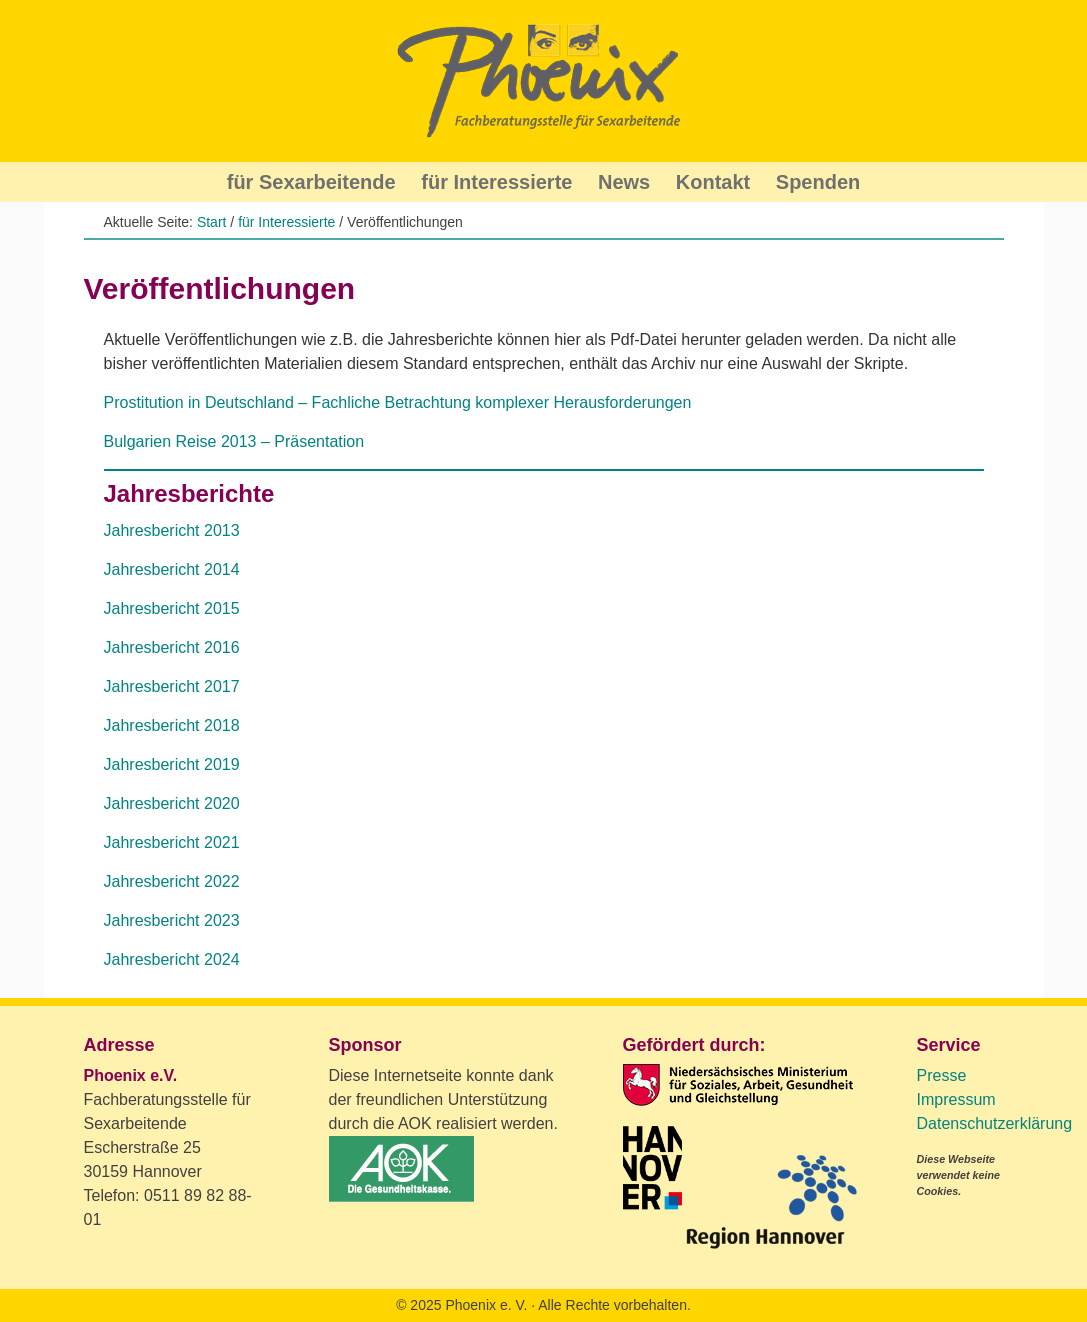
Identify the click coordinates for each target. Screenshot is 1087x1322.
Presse (942, 1075)
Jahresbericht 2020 (172, 803)
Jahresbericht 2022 (172, 881)
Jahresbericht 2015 (172, 608)
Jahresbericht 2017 (172, 686)
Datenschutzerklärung (995, 1123)
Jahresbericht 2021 (172, 842)
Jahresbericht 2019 (172, 764)
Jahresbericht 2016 (172, 647)
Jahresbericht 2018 (172, 725)
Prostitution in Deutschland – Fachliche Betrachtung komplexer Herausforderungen (398, 402)
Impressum (956, 1099)
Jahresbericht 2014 (172, 569)
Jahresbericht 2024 (172, 959)
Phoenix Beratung (544, 81)
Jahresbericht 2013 (172, 530)
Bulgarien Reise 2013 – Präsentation (234, 441)
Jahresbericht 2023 (172, 920)
